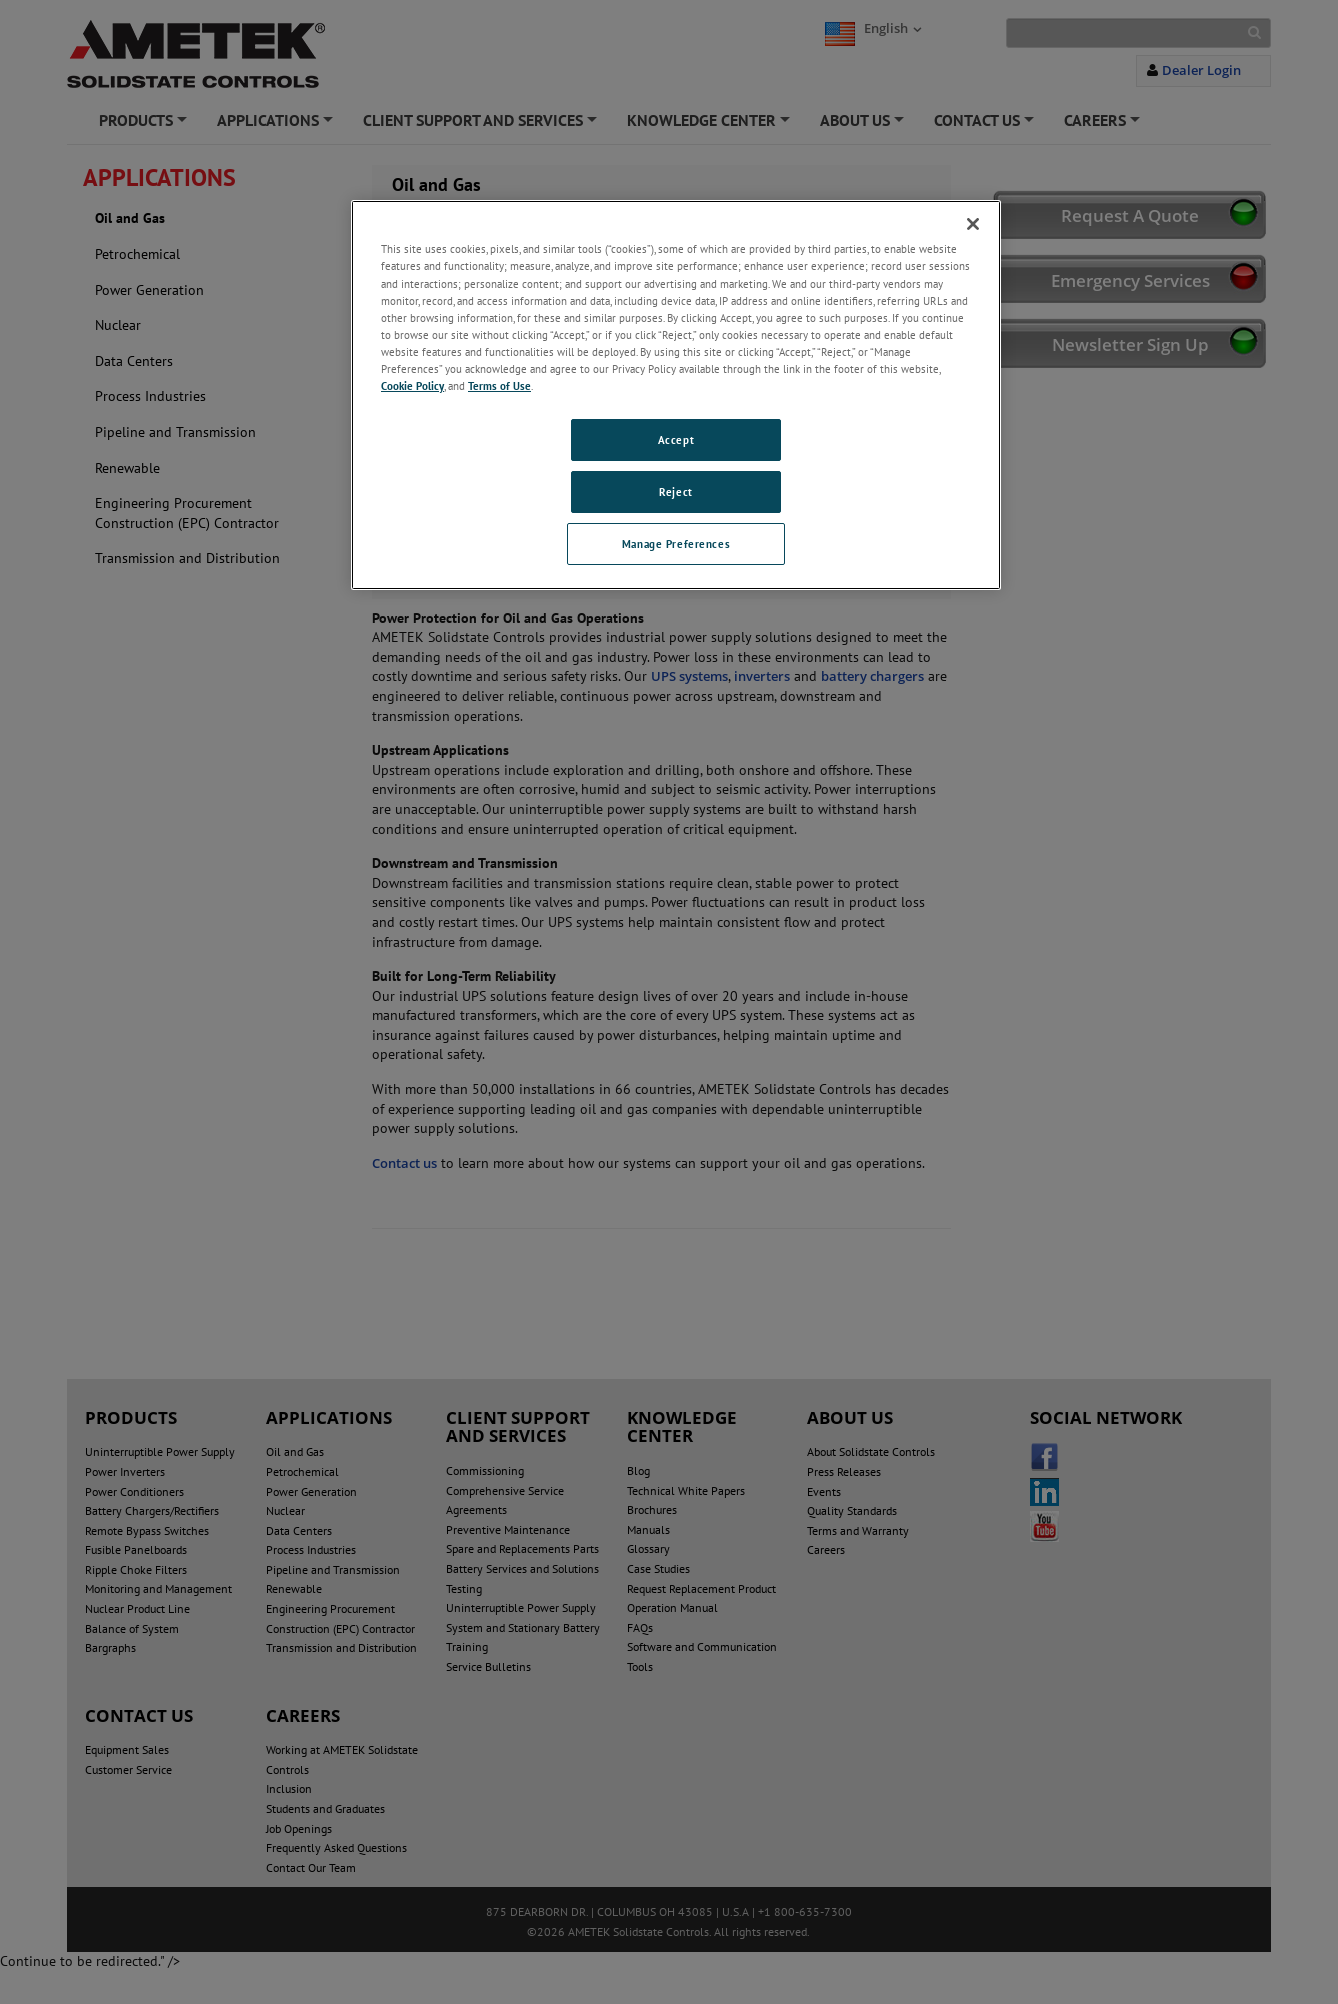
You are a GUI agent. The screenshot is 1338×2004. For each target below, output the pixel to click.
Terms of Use (499, 385)
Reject (675, 491)
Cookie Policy (412, 385)
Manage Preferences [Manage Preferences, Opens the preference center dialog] (676, 543)
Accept (676, 439)
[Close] (973, 224)
